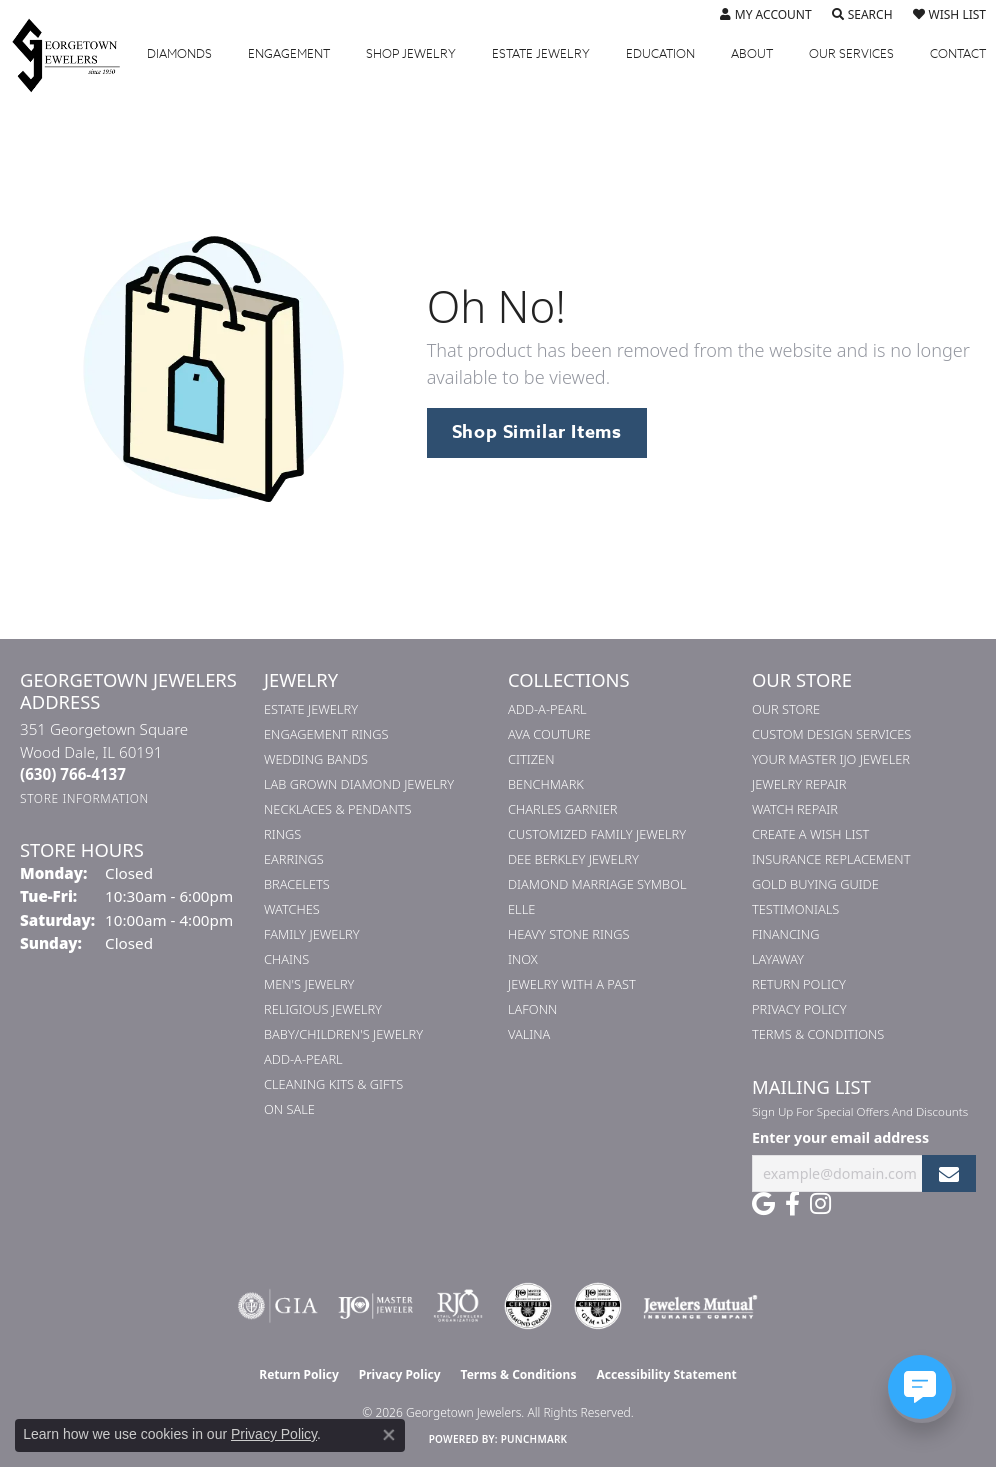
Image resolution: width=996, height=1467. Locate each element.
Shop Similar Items (537, 432)
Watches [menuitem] (292, 909)
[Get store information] (84, 798)
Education (660, 54)
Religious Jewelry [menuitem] (323, 1009)
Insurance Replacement (831, 859)
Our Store (786, 709)
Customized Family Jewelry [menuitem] (597, 834)
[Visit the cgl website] (598, 1306)
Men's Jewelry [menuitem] (309, 984)
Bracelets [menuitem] (297, 884)
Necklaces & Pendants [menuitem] (338, 809)
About (752, 54)
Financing (785, 934)
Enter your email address (840, 1137)
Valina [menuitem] (529, 1034)
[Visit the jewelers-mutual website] (700, 1306)
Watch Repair (795, 809)
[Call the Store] (73, 774)
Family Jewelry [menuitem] (312, 934)
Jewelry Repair (799, 784)
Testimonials (795, 909)
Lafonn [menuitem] (532, 1009)
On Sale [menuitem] (289, 1109)
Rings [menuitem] (282, 834)
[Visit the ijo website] (375, 1306)
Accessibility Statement (666, 1374)
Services (851, 54)
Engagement (289, 54)
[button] (766, 15)
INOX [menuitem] (523, 959)
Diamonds (179, 54)
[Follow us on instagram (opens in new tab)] (820, 1204)
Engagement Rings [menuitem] (326, 734)
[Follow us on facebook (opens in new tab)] (792, 1204)
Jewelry (411, 54)
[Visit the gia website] (278, 1306)
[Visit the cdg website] (528, 1306)
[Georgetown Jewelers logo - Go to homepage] (76, 54)
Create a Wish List (810, 834)
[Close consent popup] (389, 1435)
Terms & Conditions (818, 1034)
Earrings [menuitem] (294, 859)
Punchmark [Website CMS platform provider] (534, 1439)
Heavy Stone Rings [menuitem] (569, 934)
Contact (958, 54)
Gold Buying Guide (815, 884)
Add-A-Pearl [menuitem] (303, 1059)
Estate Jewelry (541, 54)
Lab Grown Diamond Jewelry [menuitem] (359, 784)
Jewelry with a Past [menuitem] (572, 984)
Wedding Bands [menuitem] (316, 759)
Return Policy (799, 984)
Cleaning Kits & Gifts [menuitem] (333, 1084)
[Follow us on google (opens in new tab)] (763, 1204)
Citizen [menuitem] (531, 759)
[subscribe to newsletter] (949, 1173)
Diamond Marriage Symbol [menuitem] (597, 884)
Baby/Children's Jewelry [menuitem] (343, 1034)
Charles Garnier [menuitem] (562, 809)
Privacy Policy (799, 1009)
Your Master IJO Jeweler (831, 759)
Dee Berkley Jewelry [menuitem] (573, 859)
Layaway (778, 959)
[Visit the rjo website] (458, 1306)
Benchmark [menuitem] (546, 784)
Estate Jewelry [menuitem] (311, 709)
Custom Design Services (831, 734)
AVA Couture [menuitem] (549, 734)
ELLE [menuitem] (521, 909)
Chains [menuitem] (286, 959)
